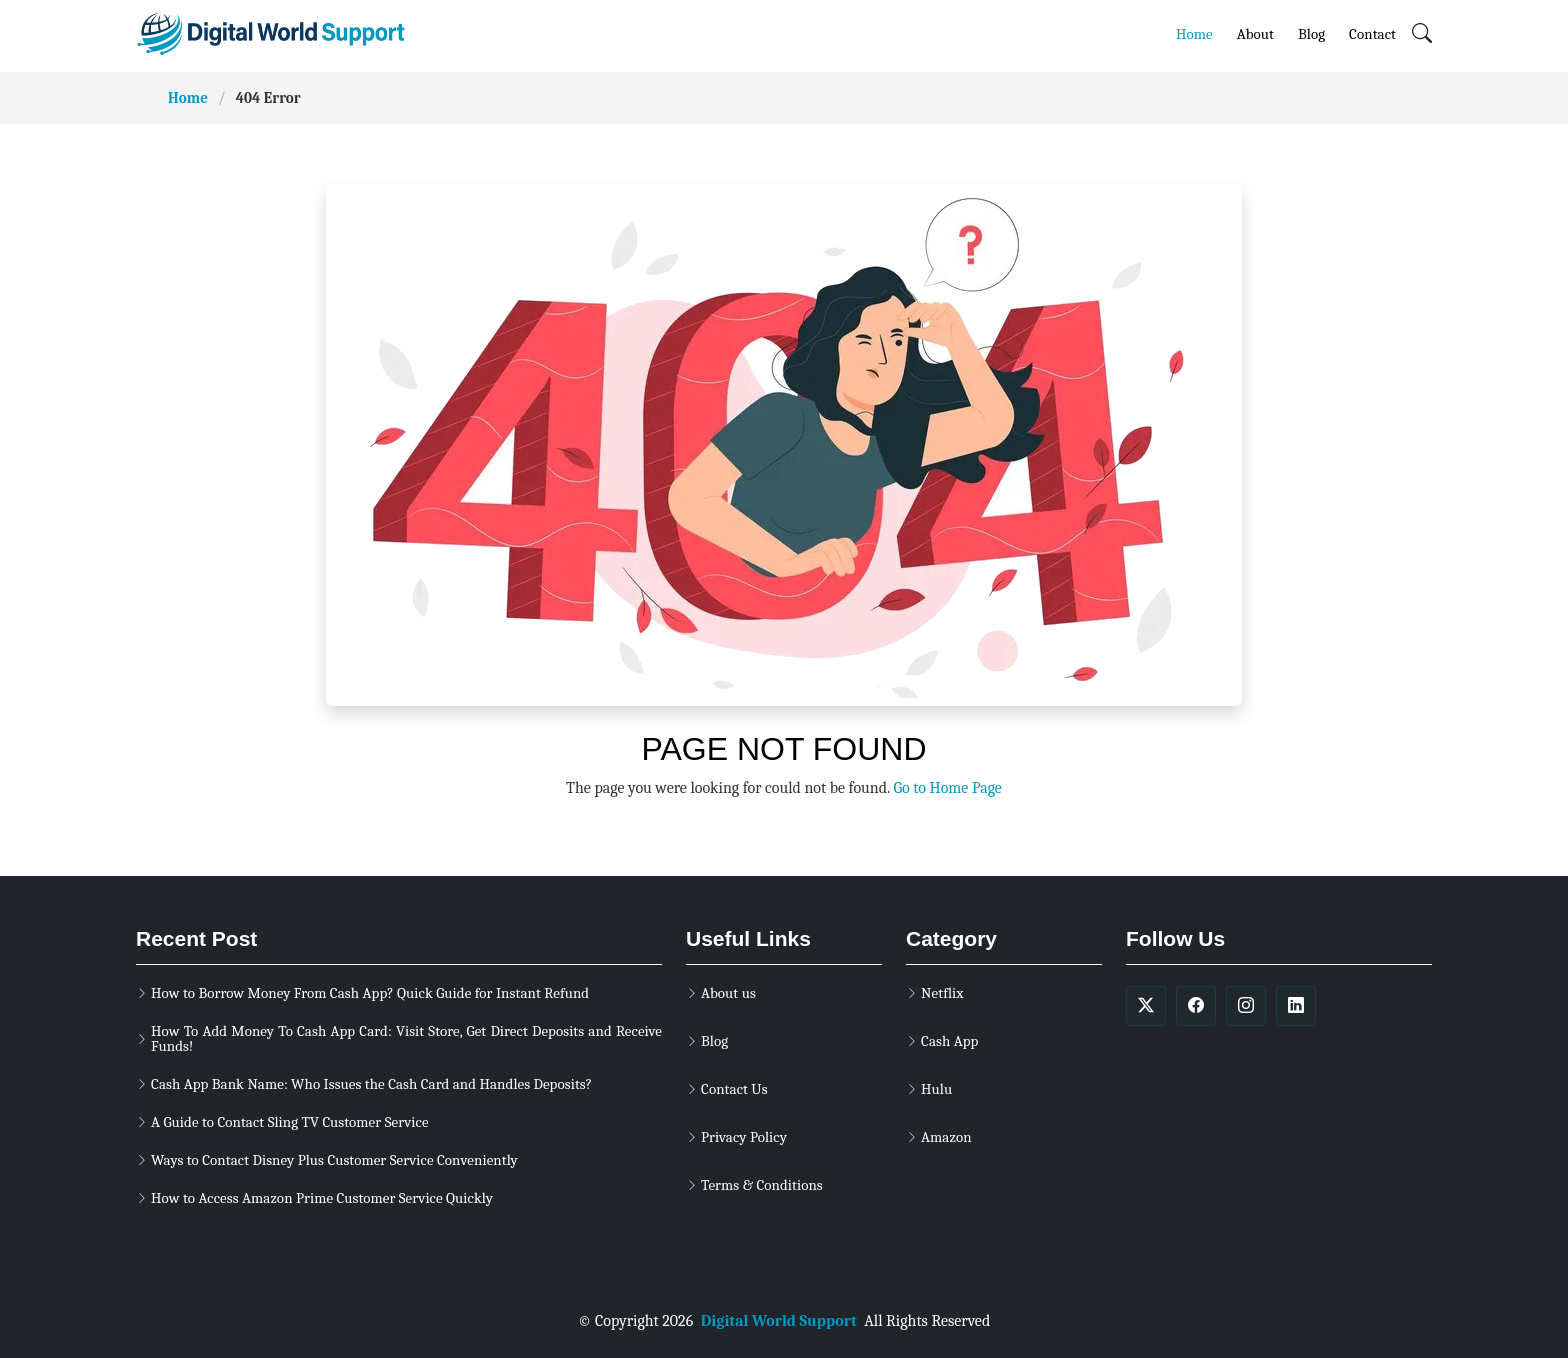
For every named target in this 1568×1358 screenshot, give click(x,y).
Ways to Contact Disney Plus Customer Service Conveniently (334, 1160)
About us (728, 993)
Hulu (936, 1089)
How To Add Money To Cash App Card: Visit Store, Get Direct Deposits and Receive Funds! (406, 1039)
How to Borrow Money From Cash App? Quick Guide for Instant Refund (370, 993)
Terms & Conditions (762, 1185)
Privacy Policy (744, 1137)
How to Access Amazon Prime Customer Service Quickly (322, 1198)
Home (1194, 34)
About (1255, 34)
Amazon (946, 1137)
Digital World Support (779, 1321)
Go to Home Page (947, 788)
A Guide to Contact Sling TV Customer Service (290, 1122)
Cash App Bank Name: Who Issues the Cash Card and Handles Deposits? (371, 1084)
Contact (1372, 34)
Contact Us (734, 1089)
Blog (1311, 34)
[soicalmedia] (1146, 1006)
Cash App (949, 1041)
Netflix (942, 993)
